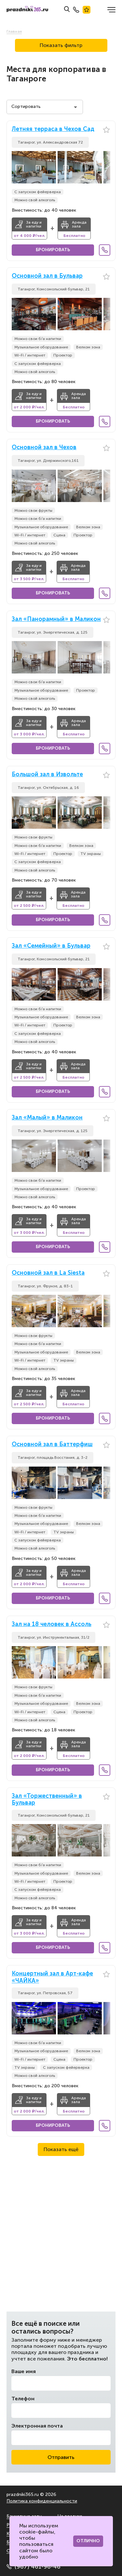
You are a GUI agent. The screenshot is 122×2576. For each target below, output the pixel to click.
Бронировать (53, 249)
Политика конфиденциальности (42, 2501)
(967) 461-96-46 (34, 2567)
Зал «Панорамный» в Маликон (56, 619)
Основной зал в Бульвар (47, 276)
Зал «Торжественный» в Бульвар (47, 1800)
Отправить (61, 2457)
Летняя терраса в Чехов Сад (53, 129)
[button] (105, 167)
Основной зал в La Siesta (48, 1273)
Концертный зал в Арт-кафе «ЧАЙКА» (52, 1977)
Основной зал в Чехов (44, 447)
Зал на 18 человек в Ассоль (51, 1624)
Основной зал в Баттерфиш (52, 1444)
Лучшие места (86, 9)
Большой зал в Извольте (47, 774)
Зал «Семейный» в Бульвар (51, 946)
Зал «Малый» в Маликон (47, 1117)
